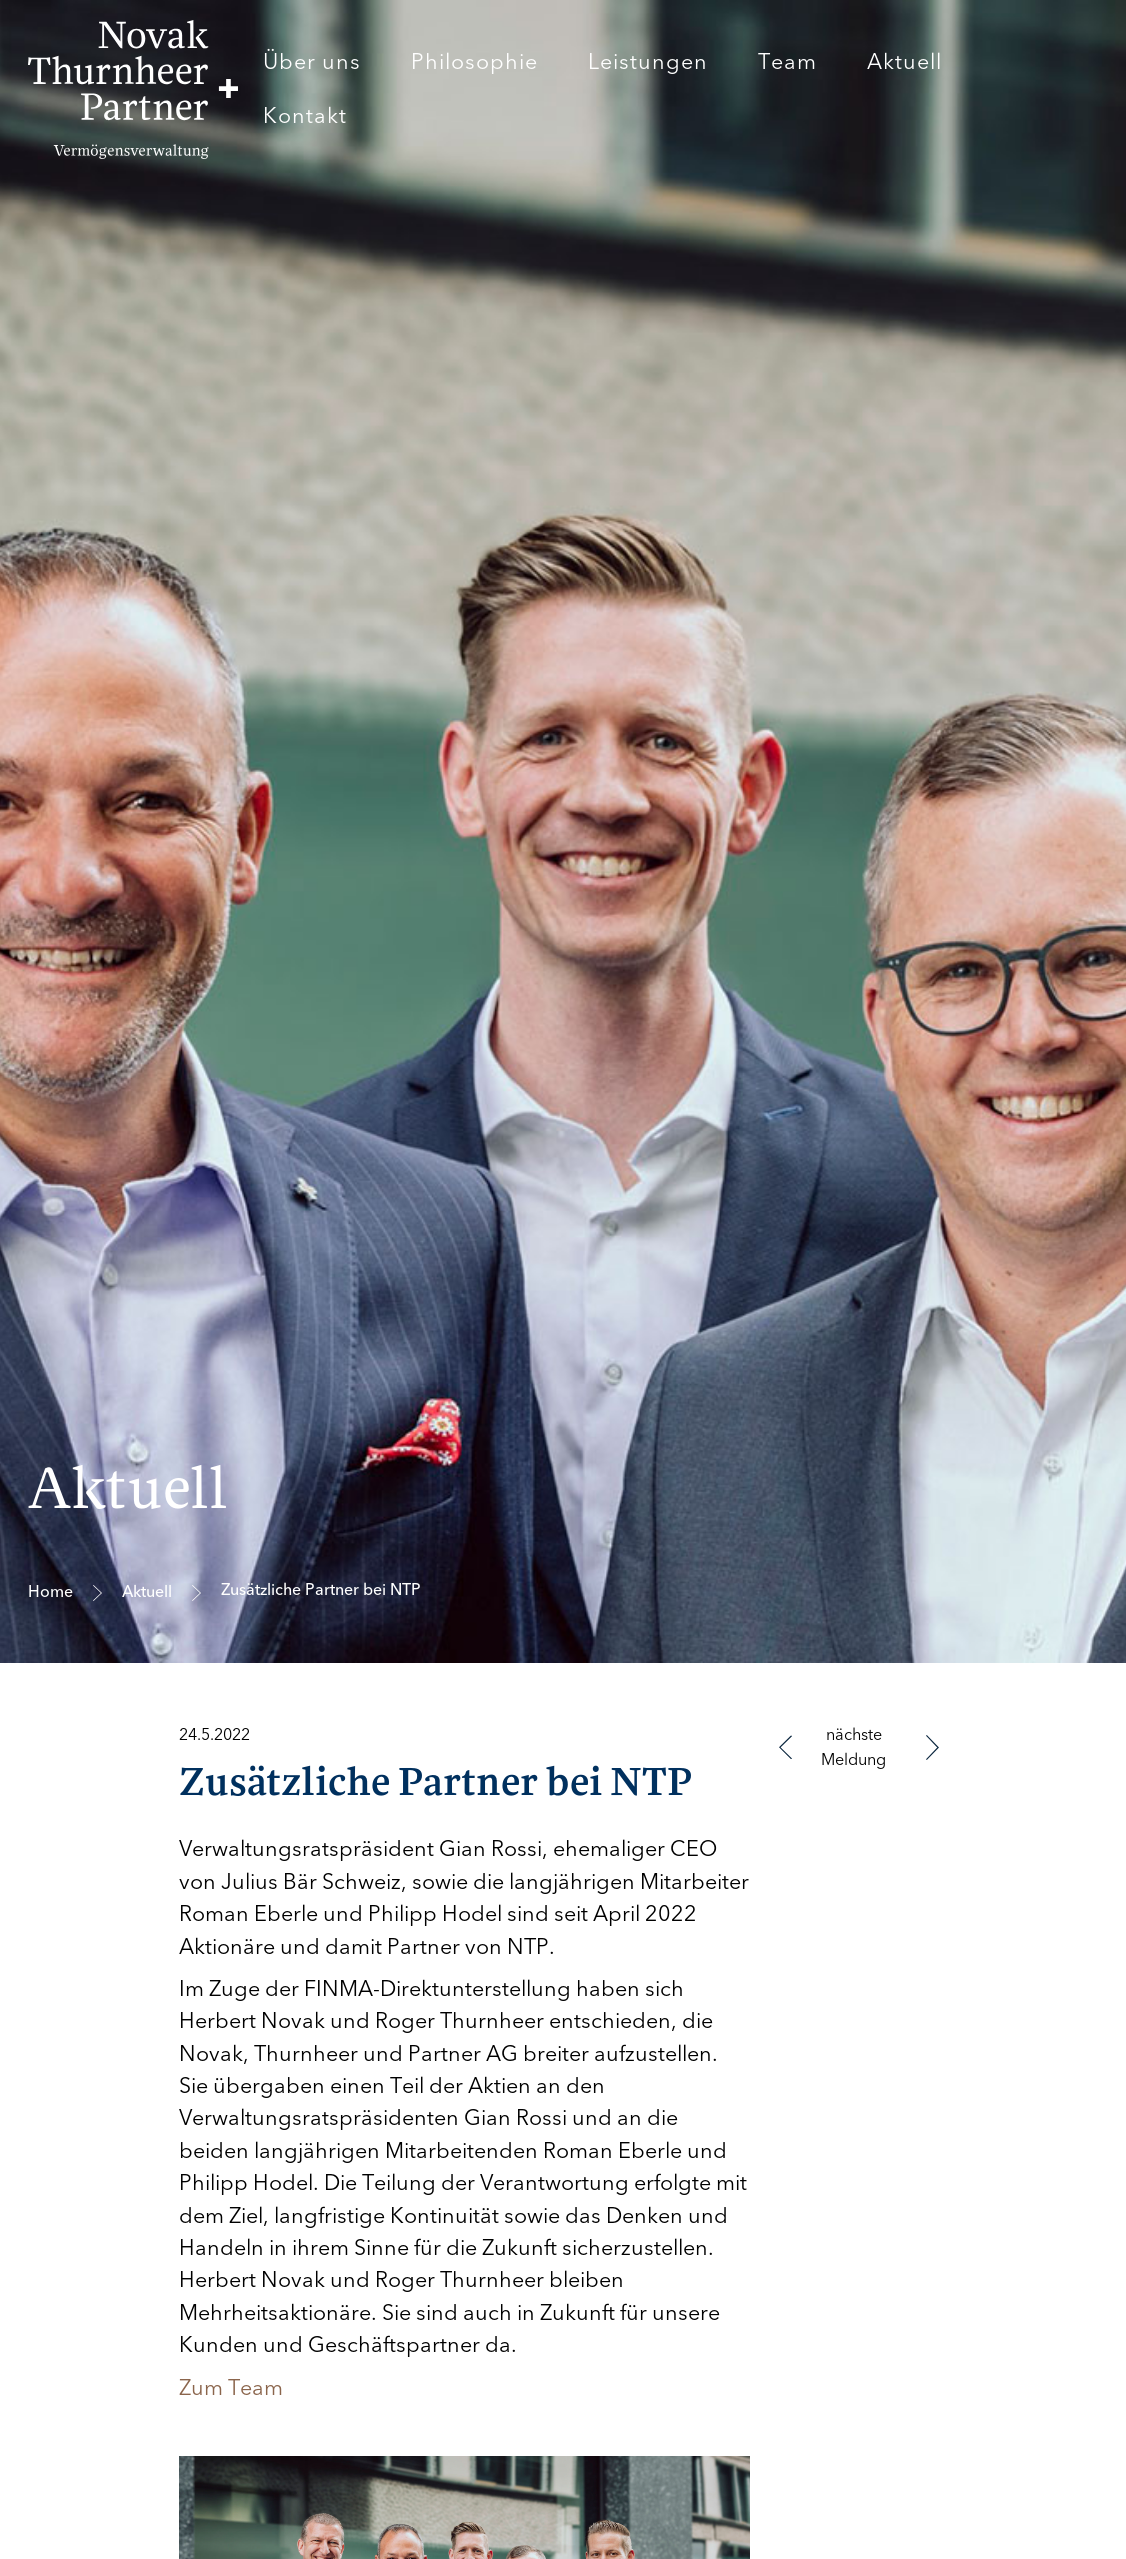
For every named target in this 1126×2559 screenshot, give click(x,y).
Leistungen (648, 62)
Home (50, 1592)
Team (787, 62)
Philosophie (474, 62)
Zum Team (231, 2388)
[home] (133, 89)
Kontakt (305, 116)
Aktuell (904, 62)
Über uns (312, 62)
